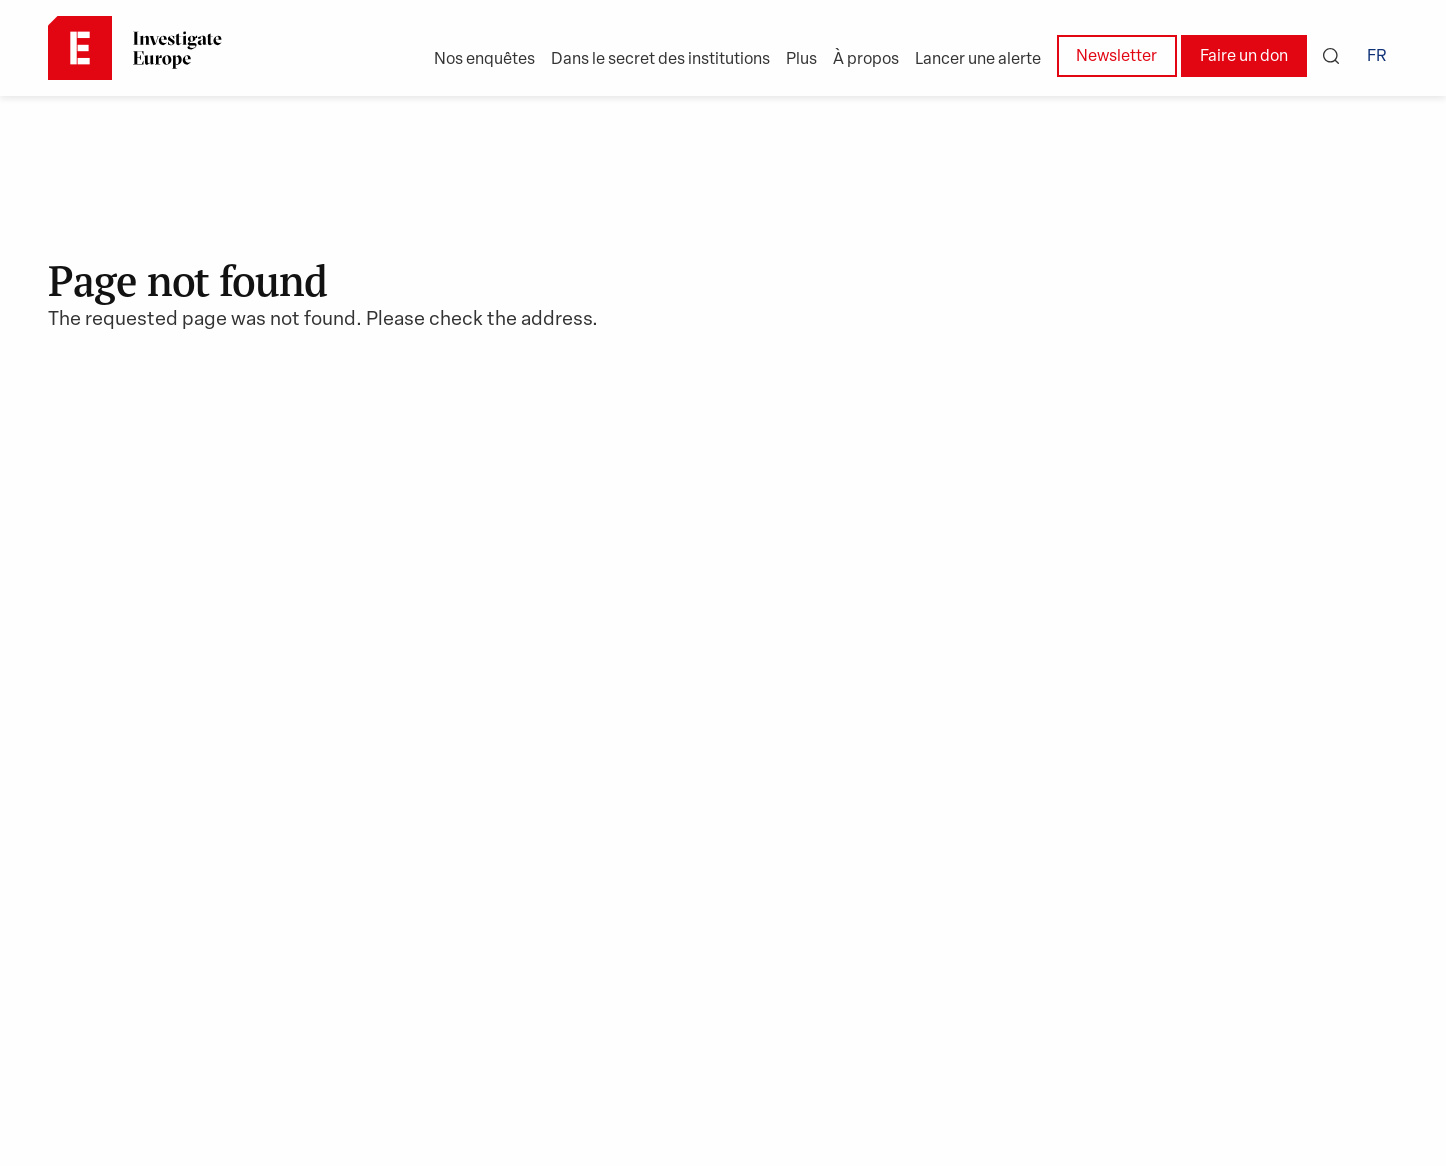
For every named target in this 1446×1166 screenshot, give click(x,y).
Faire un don (1244, 57)
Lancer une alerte (978, 60)
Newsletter (1116, 57)
